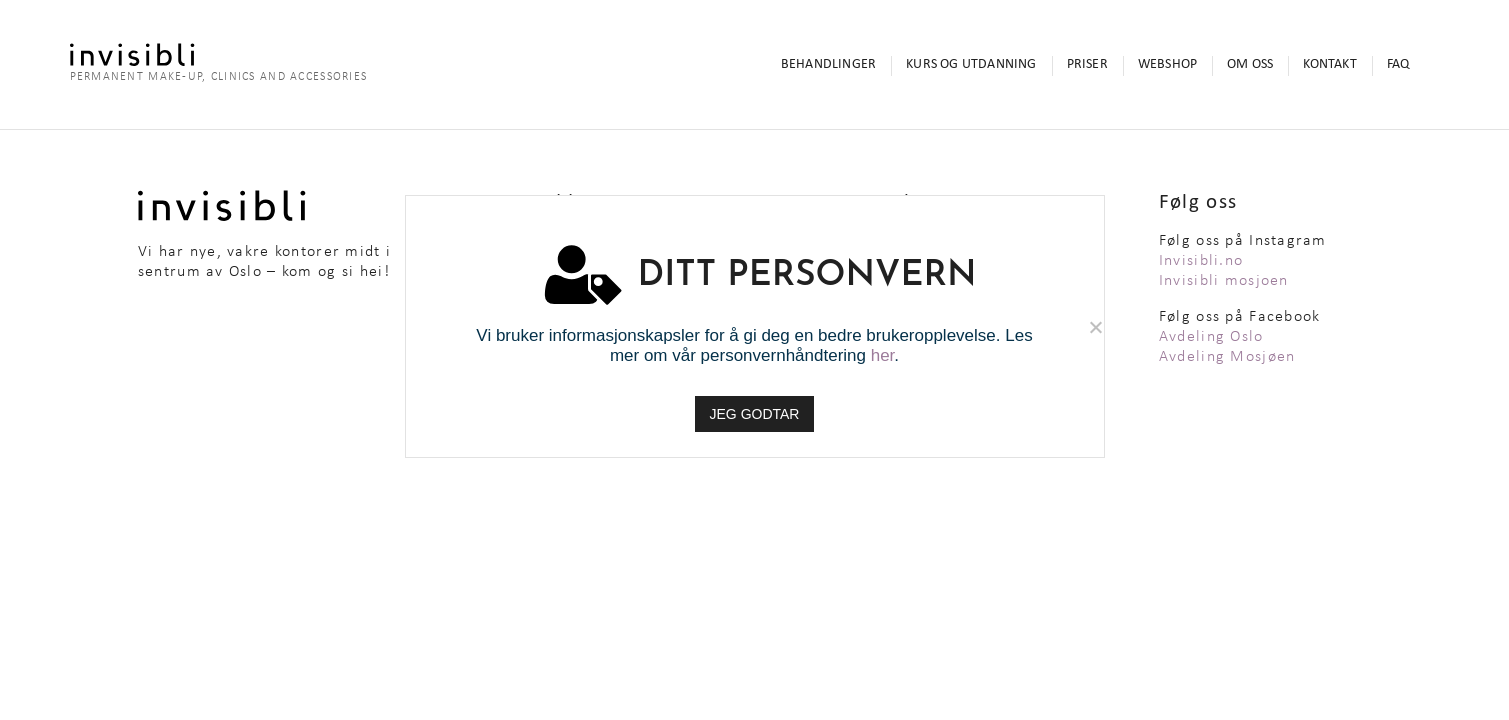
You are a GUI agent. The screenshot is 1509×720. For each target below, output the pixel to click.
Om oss (1250, 64)
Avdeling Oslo (1211, 337)
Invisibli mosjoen (1224, 281)
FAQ (1398, 64)
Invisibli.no (1201, 261)
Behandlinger (828, 64)
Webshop (1167, 64)
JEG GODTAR (755, 414)
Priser (1087, 64)
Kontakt (1329, 64)
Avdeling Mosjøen (1227, 357)
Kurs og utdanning (971, 64)
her (883, 355)
